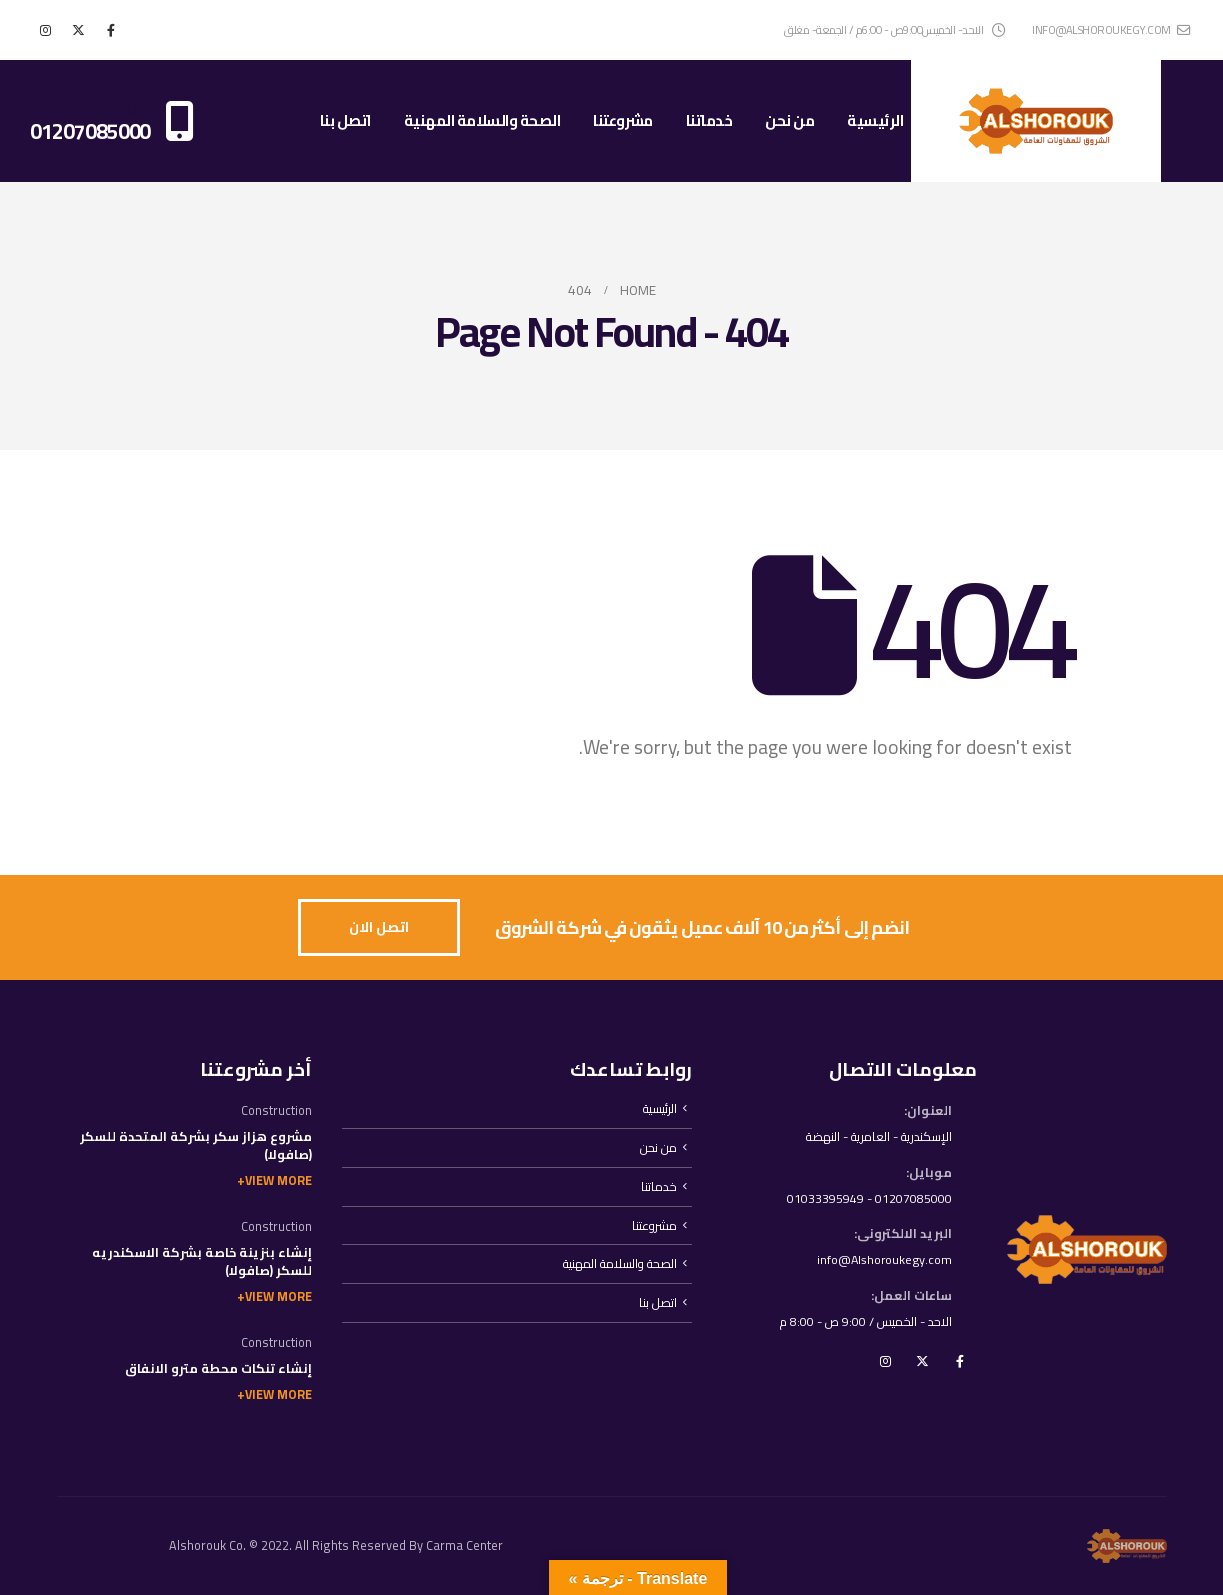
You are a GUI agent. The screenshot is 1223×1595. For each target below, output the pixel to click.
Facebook (960, 1363)
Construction (276, 1110)
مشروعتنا (623, 120)
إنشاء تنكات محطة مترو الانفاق (218, 1368)
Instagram (886, 1363)
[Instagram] (45, 30)
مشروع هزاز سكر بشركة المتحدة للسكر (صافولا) (196, 1145)
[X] (78, 30)
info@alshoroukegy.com (1111, 29)
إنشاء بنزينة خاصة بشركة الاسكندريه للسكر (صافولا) (202, 1261)
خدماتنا (709, 120)
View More (278, 1180)
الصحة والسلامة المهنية (482, 120)
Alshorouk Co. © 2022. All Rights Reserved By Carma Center (336, 1545)
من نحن (789, 120)
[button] (379, 927)
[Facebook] (111, 30)
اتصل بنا (345, 120)
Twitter (923, 1363)
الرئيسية (875, 120)
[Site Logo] (1036, 121)
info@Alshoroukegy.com (882, 1260)
